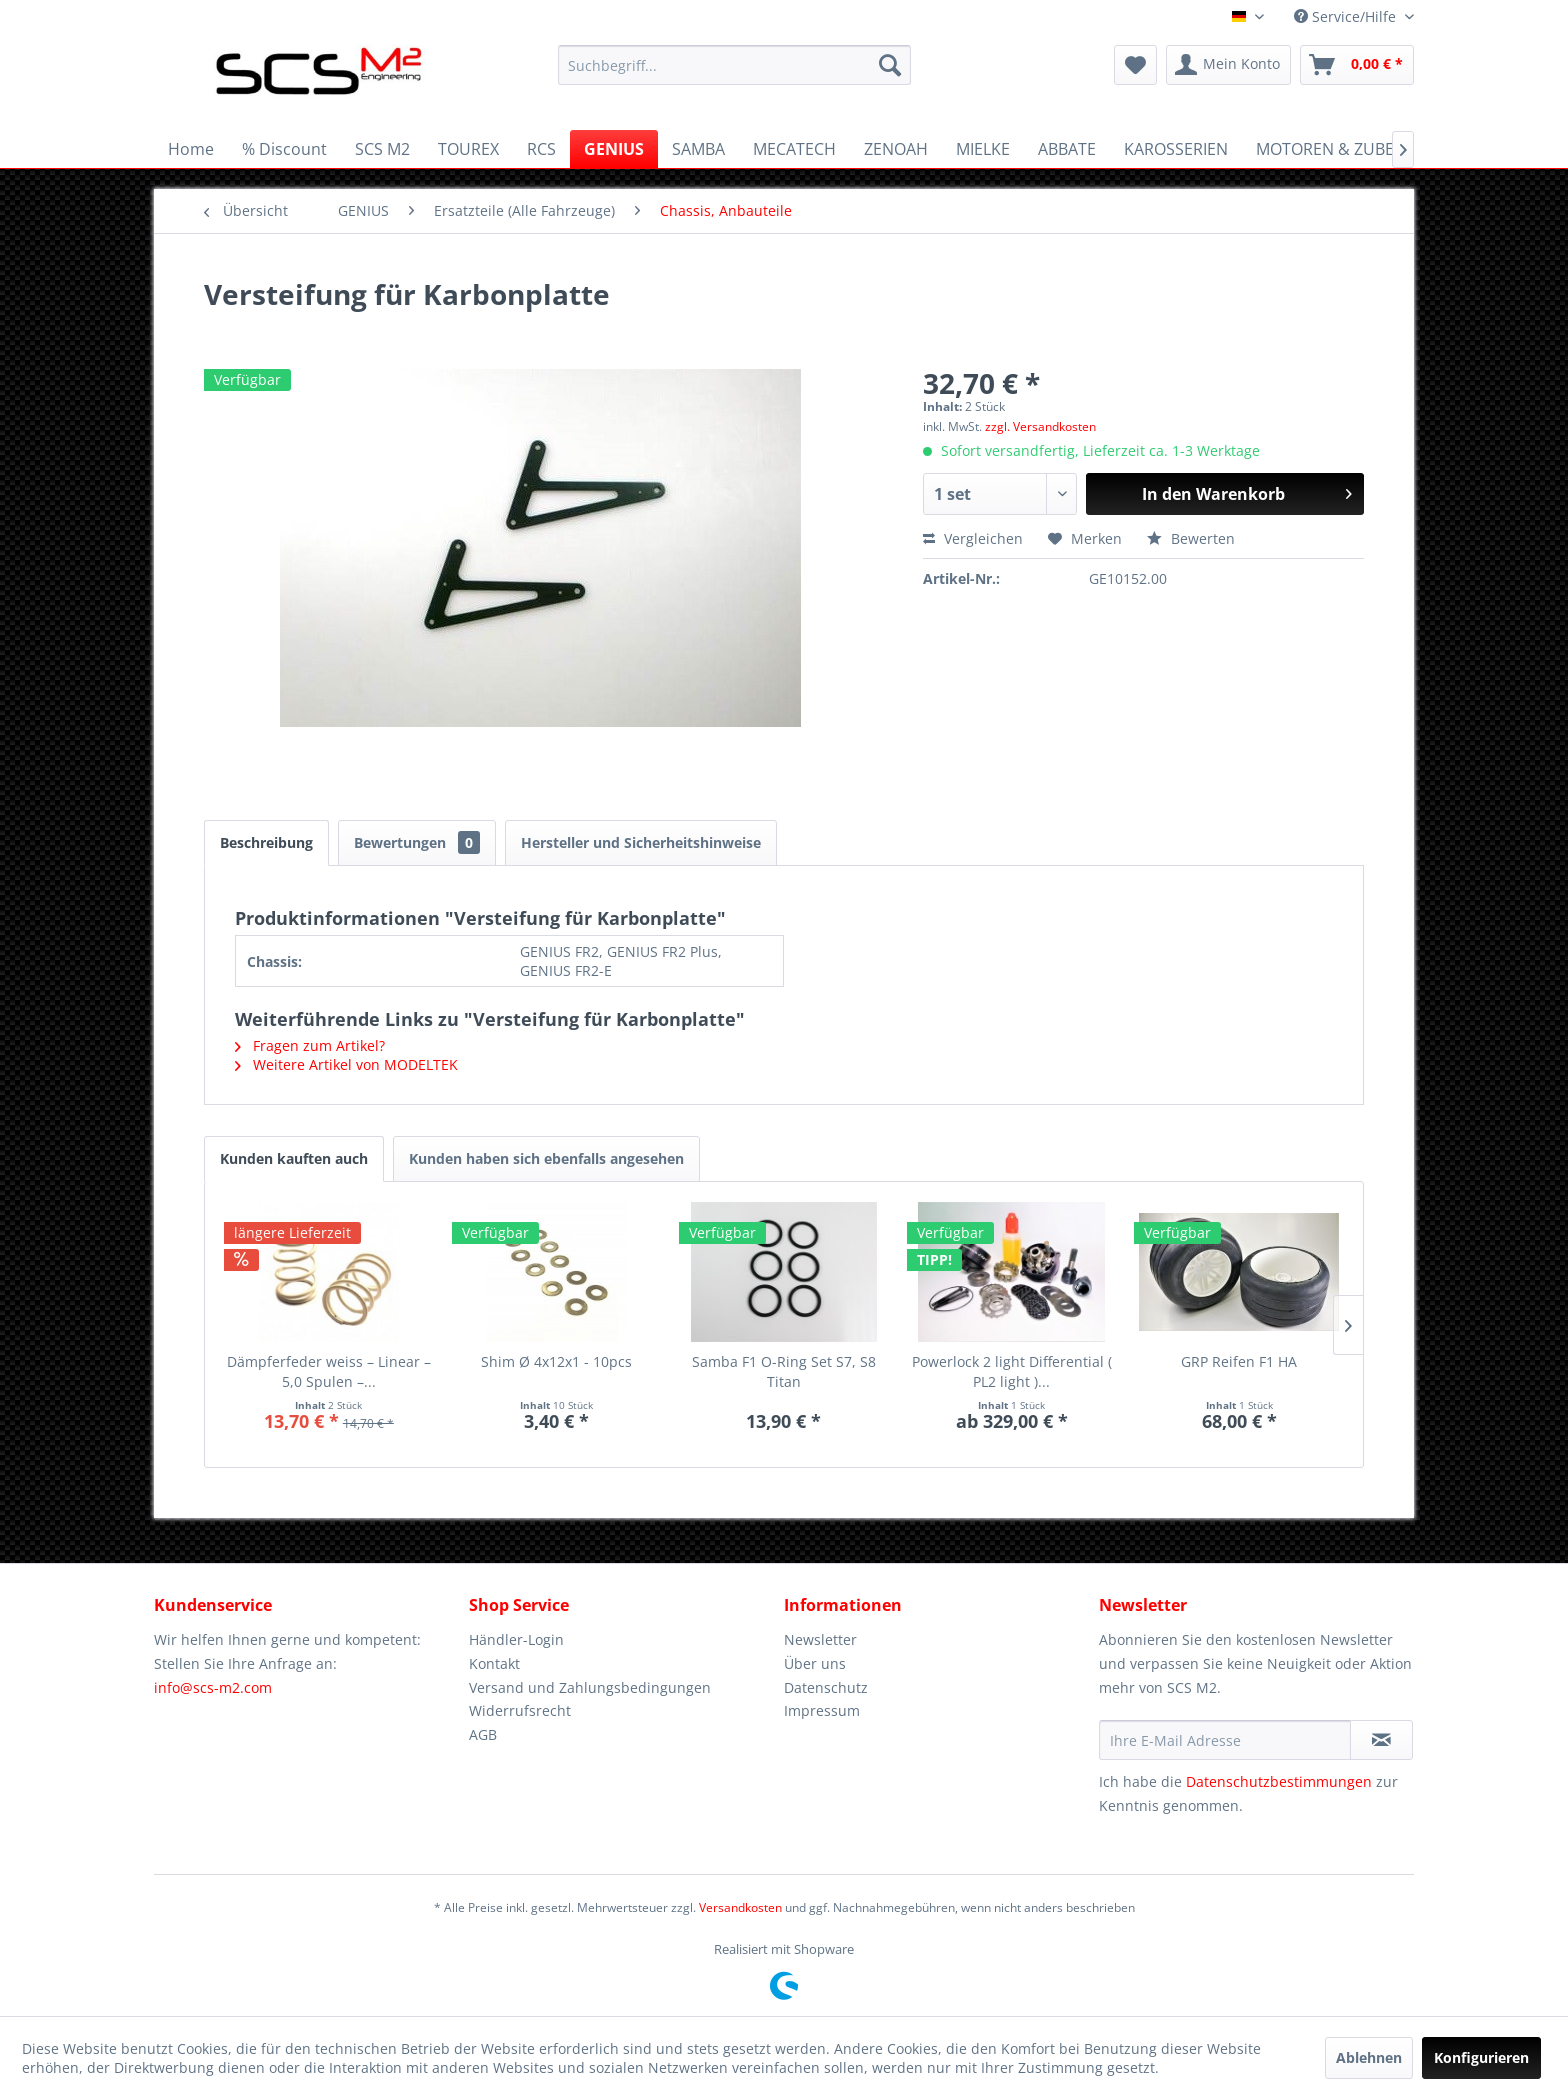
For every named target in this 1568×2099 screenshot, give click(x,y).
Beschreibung (266, 842)
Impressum (822, 1710)
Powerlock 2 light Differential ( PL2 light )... (1012, 1371)
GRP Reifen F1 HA (1239, 1361)
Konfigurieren (1481, 2057)
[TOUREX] (468, 149)
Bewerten (1191, 538)
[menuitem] (734, 65)
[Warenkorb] (1357, 65)
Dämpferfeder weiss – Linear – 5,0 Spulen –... (329, 1371)
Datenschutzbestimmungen (1279, 1781)
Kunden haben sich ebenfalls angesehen (546, 1158)
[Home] (191, 149)
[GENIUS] (614, 149)
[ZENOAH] (896, 149)
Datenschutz (826, 1687)
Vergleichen (973, 538)
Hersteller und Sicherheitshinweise (641, 842)
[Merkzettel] (1135, 65)
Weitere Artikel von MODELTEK (346, 1064)
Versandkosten (740, 1907)
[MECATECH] (794, 149)
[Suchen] (890, 65)
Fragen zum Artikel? (310, 1045)
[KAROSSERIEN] (1176, 149)
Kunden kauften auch (294, 1158)
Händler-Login (516, 1639)
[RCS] (541, 149)
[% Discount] (284, 149)
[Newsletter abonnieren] (1381, 1740)
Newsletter (820, 1639)
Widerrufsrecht (520, 1710)
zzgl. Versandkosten (1040, 426)
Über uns (815, 1663)
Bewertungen (417, 842)
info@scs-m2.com (213, 1687)
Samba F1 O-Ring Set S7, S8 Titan (784, 1371)
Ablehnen (1369, 2057)
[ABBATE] (1067, 149)
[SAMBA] (698, 149)
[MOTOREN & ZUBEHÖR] (1342, 149)
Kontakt (494, 1663)
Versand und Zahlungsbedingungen (590, 1687)
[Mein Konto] (1228, 65)
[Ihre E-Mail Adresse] (1225, 1740)
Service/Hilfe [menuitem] (1347, 16)
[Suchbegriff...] (734, 65)
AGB (483, 1734)
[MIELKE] (983, 149)
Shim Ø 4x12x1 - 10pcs (556, 1361)
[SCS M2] (382, 149)
